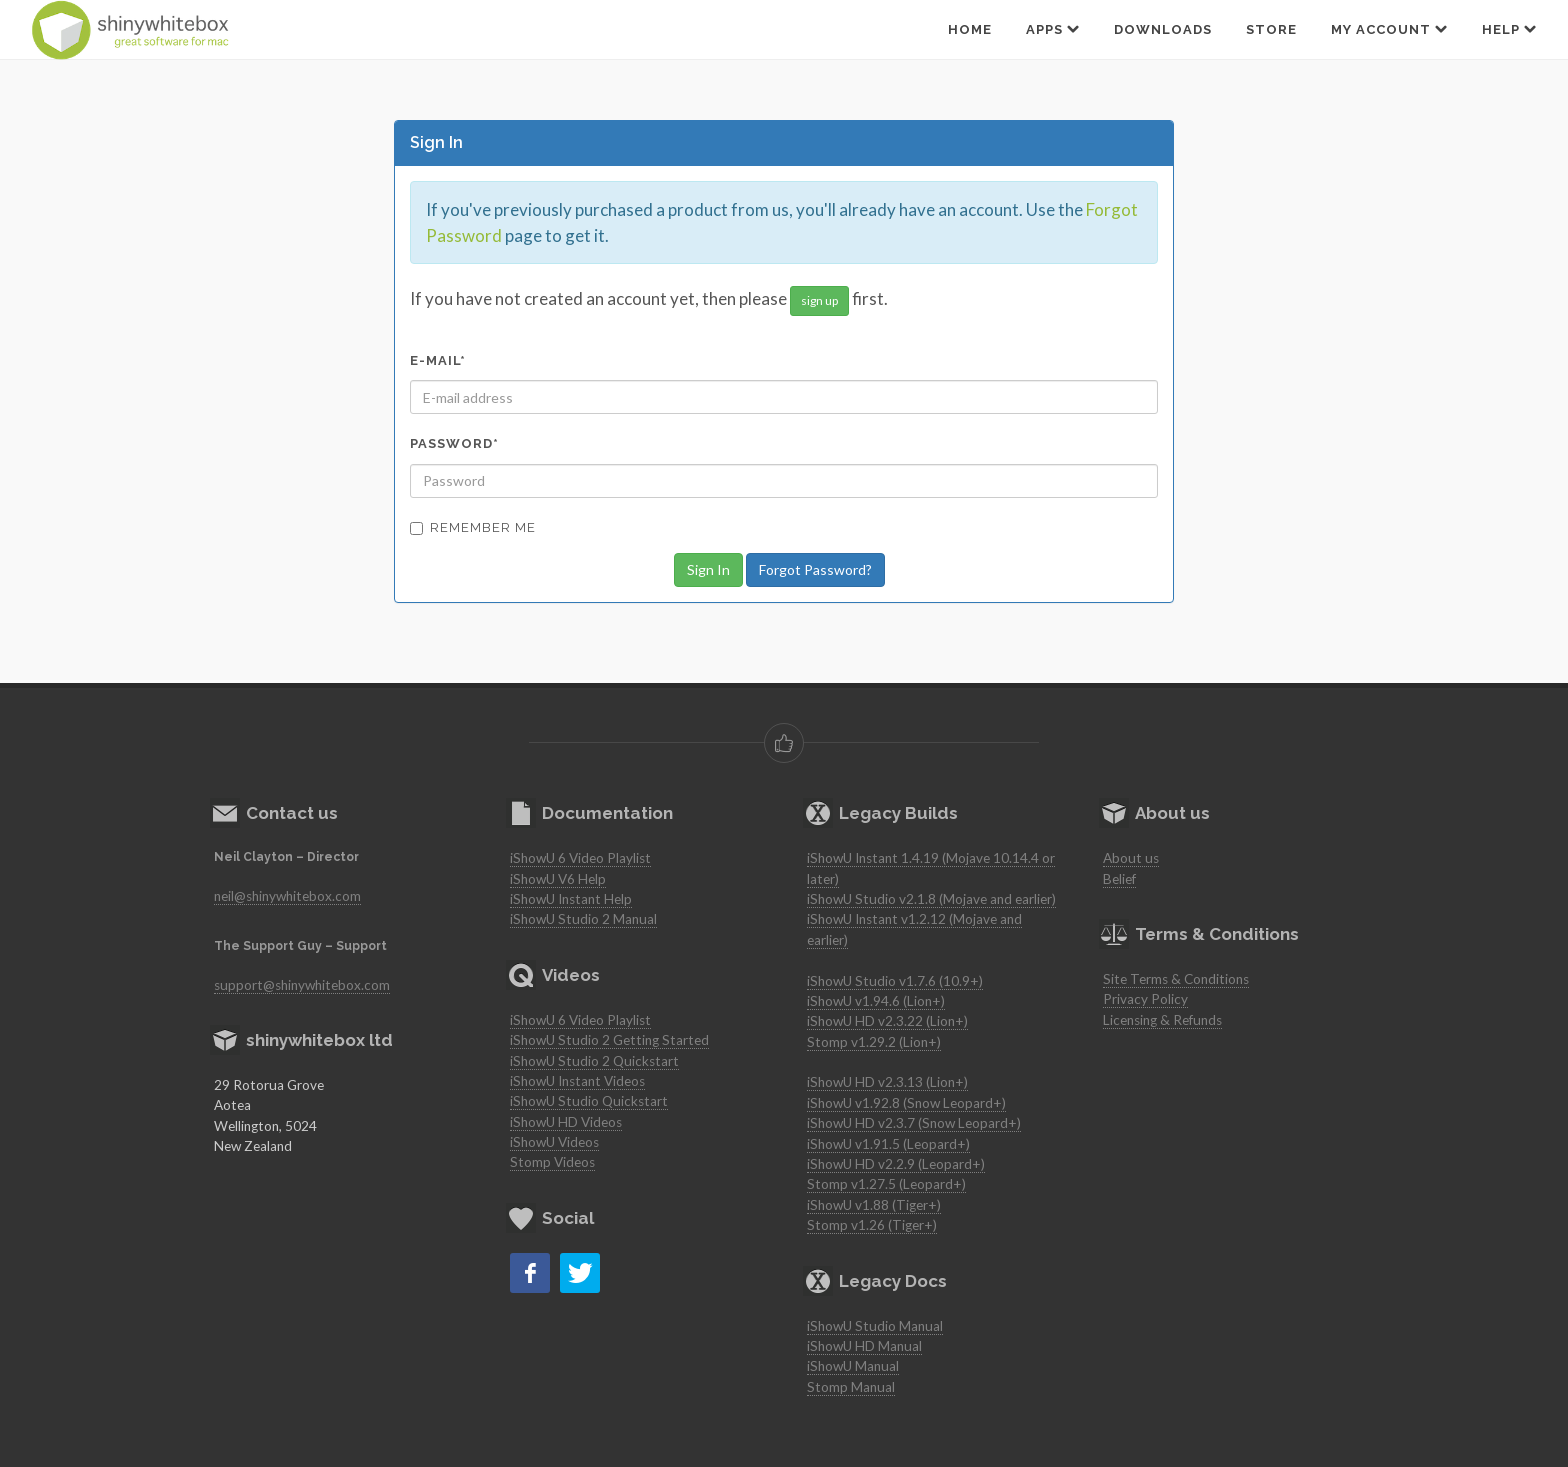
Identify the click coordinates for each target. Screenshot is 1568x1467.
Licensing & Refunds (1162, 1020)
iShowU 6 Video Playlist (580, 858)
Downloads (1163, 29)
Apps (1053, 29)
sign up (819, 300)
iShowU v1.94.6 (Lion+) (876, 1001)
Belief (1119, 879)
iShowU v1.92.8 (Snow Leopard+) (906, 1103)
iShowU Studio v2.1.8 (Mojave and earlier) (931, 899)
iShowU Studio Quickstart (589, 1101)
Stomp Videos (552, 1162)
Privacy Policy (1145, 999)
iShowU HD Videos (566, 1122)
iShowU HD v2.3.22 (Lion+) (887, 1021)
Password (454, 443)
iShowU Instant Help (571, 899)
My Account (1389, 29)
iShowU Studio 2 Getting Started (609, 1040)
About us (1131, 858)
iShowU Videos (554, 1142)
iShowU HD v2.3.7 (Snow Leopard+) (914, 1123)
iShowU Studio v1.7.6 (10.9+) (895, 981)
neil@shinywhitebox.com (287, 896)
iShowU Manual (853, 1366)
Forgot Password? (815, 569)
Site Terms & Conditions (1176, 979)
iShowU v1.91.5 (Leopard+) (888, 1144)
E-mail (438, 360)
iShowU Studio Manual (875, 1326)
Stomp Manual (851, 1387)
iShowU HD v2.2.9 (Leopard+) (896, 1164)
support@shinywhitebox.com (302, 985)
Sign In (708, 569)
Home (970, 29)
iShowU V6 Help (558, 879)
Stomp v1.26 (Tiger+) (872, 1225)
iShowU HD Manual (864, 1346)
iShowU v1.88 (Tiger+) (874, 1205)
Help (1509, 29)
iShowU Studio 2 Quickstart (594, 1061)
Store (1271, 29)
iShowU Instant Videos (577, 1081)
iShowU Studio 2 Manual (583, 919)
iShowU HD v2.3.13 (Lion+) (887, 1082)
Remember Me (473, 527)
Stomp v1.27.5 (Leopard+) (886, 1184)
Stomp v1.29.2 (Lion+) (874, 1042)
